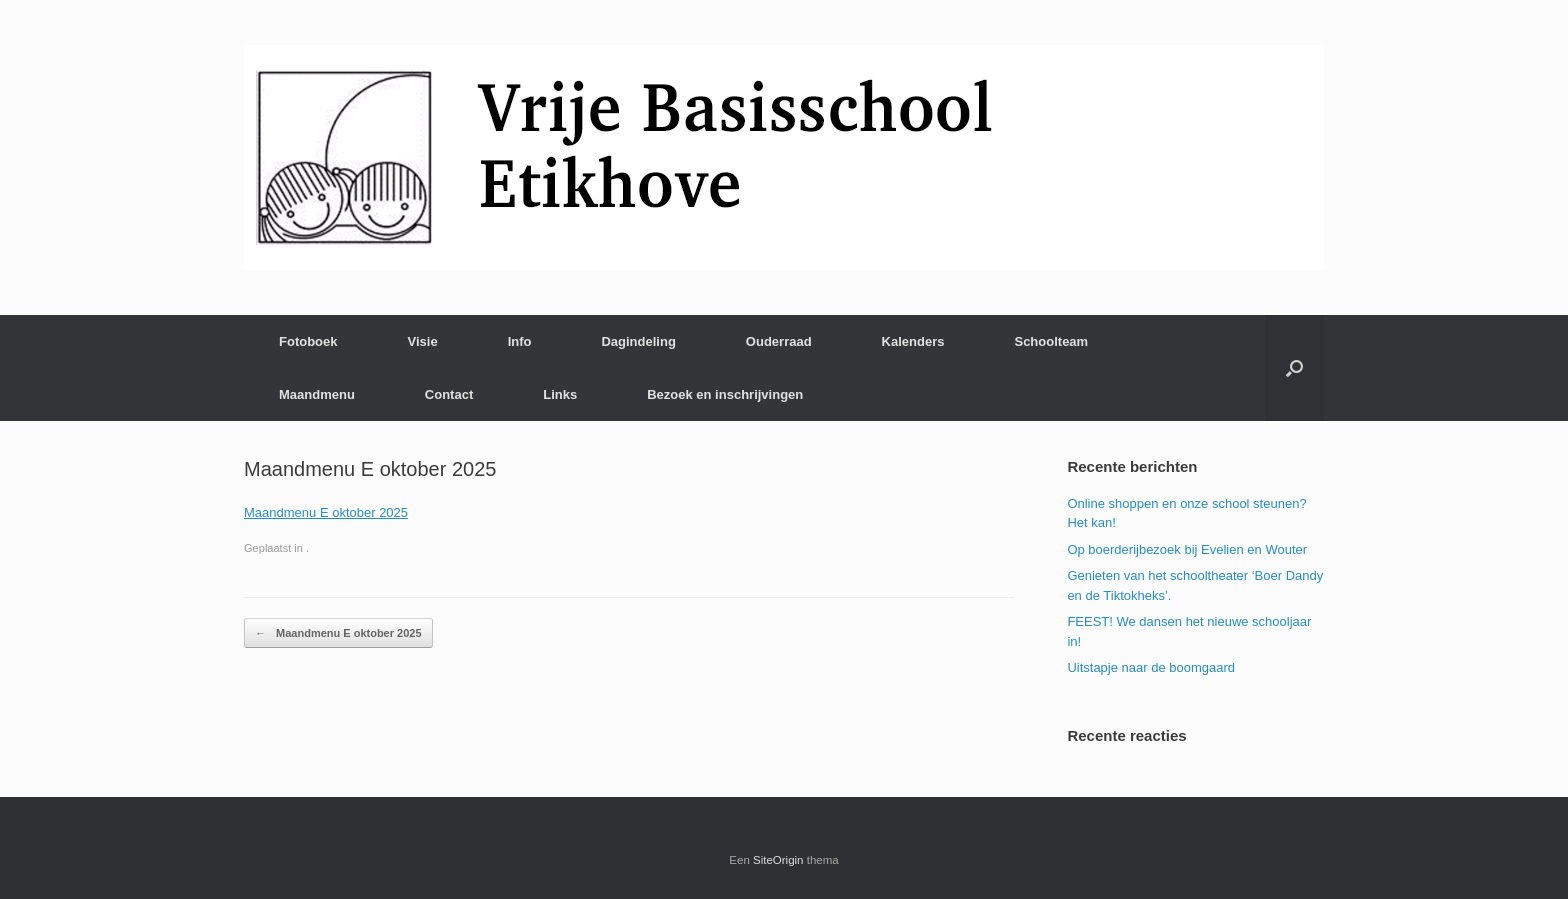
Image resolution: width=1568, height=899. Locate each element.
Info (520, 341)
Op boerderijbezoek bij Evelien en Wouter (1187, 549)
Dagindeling (638, 341)
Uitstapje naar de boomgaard (1151, 667)
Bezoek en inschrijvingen (725, 394)
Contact (449, 394)
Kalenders (913, 341)
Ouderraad (779, 341)
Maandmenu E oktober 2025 (326, 512)
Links (560, 394)
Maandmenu (317, 394)
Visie (423, 341)
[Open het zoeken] (1294, 368)
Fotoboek (308, 341)
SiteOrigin (778, 860)
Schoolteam (1051, 341)
